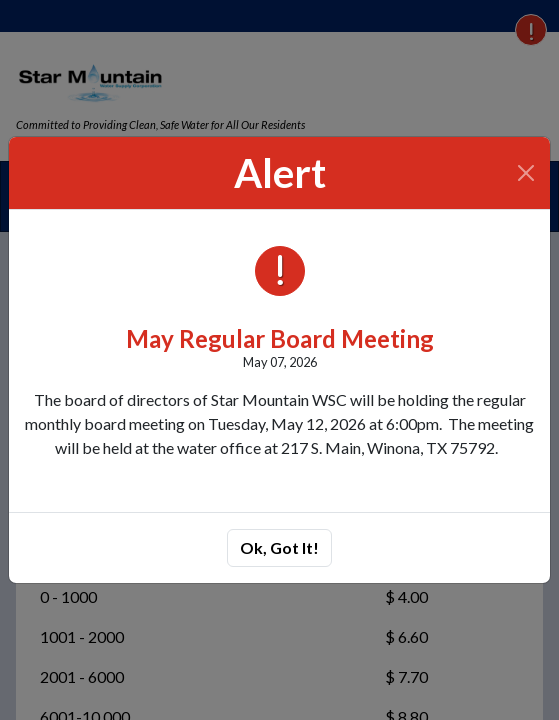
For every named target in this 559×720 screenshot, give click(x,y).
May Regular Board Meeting (280, 338)
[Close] (526, 173)
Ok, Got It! (279, 547)
